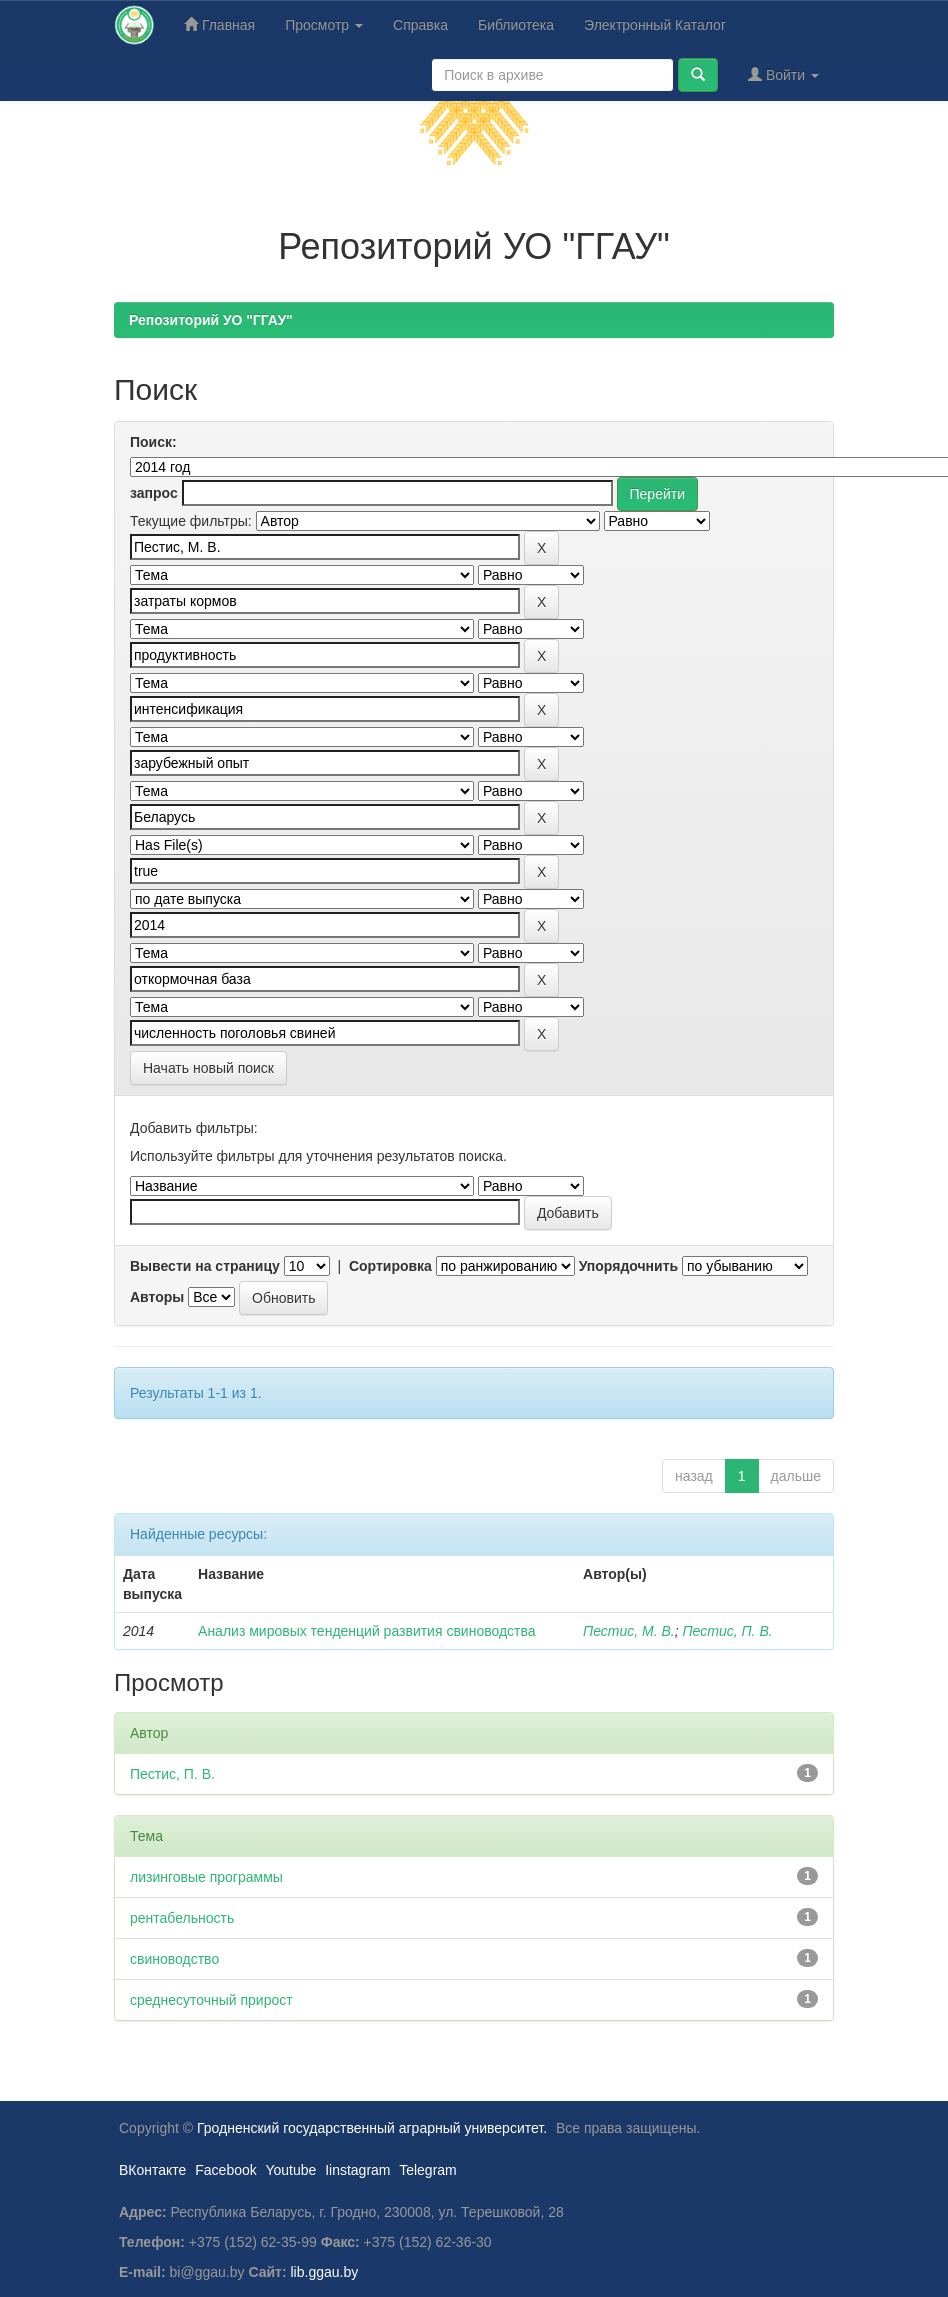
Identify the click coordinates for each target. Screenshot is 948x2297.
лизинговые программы (206, 1877)
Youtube (290, 2170)
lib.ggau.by (325, 2272)
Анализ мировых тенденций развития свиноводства (367, 1631)
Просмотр (324, 25)
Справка (420, 25)
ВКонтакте (152, 2170)
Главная (219, 24)
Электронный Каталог (655, 25)
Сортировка (390, 1266)
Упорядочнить (628, 1266)
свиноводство (174, 1959)
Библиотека (516, 25)
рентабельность (182, 1918)
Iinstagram (357, 2170)
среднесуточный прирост (211, 2000)
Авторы (157, 1297)
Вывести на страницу (205, 1266)
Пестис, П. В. (727, 1631)
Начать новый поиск (208, 1068)
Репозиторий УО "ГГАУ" (211, 320)
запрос (154, 493)
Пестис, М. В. (629, 1631)
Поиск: (153, 442)
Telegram (428, 2170)
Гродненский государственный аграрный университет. (372, 2128)
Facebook (225, 2170)
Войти (783, 74)
